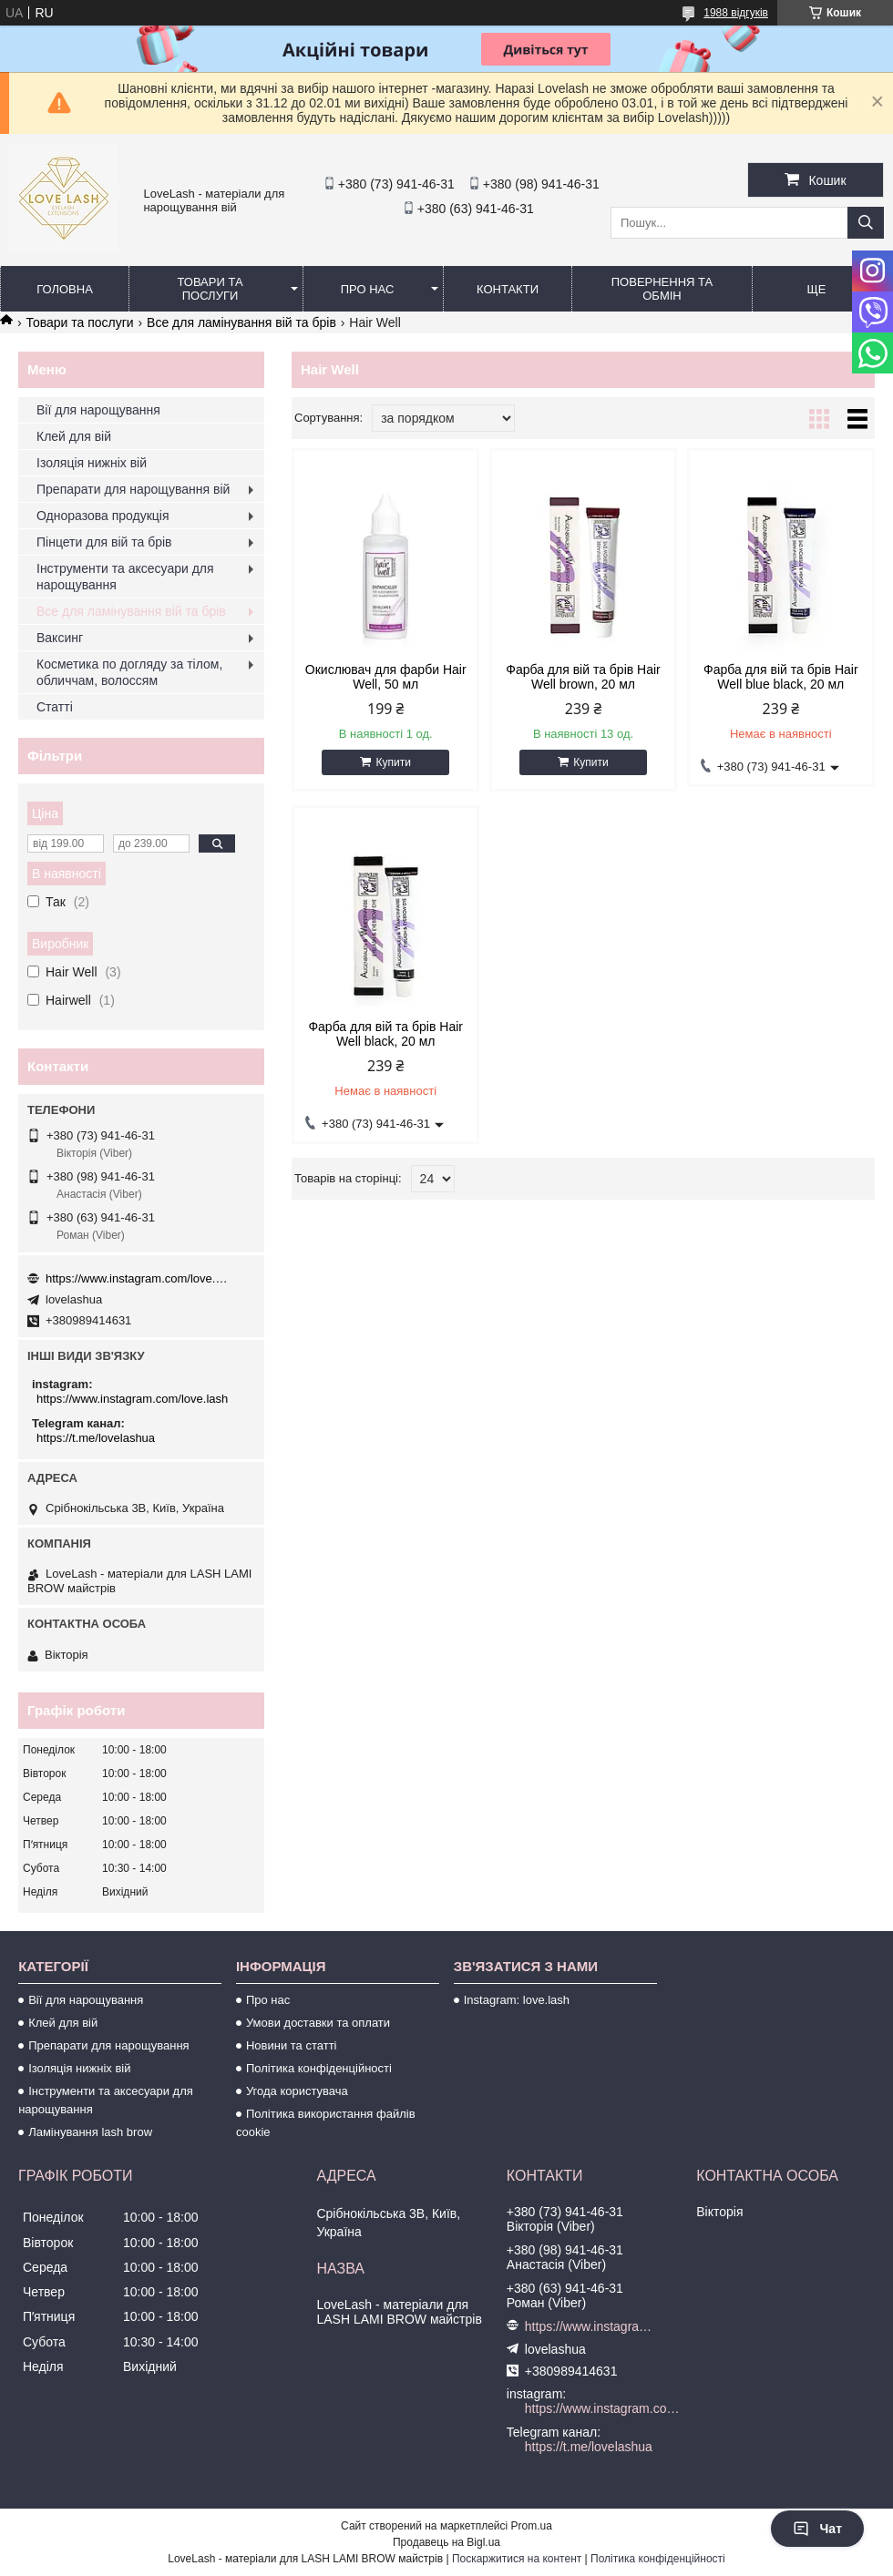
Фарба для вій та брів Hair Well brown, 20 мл (583, 676)
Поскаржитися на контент (516, 2558)
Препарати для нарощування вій (133, 489)
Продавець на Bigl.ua (446, 2542)
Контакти (508, 289)
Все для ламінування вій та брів (241, 322)
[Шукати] (865, 223)
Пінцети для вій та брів (104, 542)
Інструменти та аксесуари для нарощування (125, 576)
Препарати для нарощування (109, 2045)
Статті (54, 707)
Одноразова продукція (102, 515)
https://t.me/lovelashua (95, 1438)
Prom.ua (531, 2526)
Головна (64, 289)
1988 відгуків (735, 12)
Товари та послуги (209, 288)
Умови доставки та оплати (318, 2022)
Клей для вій (73, 436)
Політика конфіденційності (319, 2068)
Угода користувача (297, 2091)
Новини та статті (291, 2045)
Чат (817, 2528)
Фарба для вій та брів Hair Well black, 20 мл (385, 1033)
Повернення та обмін (662, 288)
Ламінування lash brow (90, 2132)
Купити (392, 762)
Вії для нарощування (98, 410)
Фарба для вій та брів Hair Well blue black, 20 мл (780, 676)
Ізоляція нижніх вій (91, 462)
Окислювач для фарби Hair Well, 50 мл (386, 676)
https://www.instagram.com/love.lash (137, 1278)
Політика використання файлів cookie (326, 2123)
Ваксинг (59, 637)
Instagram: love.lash (517, 2000)
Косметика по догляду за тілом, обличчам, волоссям (129, 672)
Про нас (368, 289)
